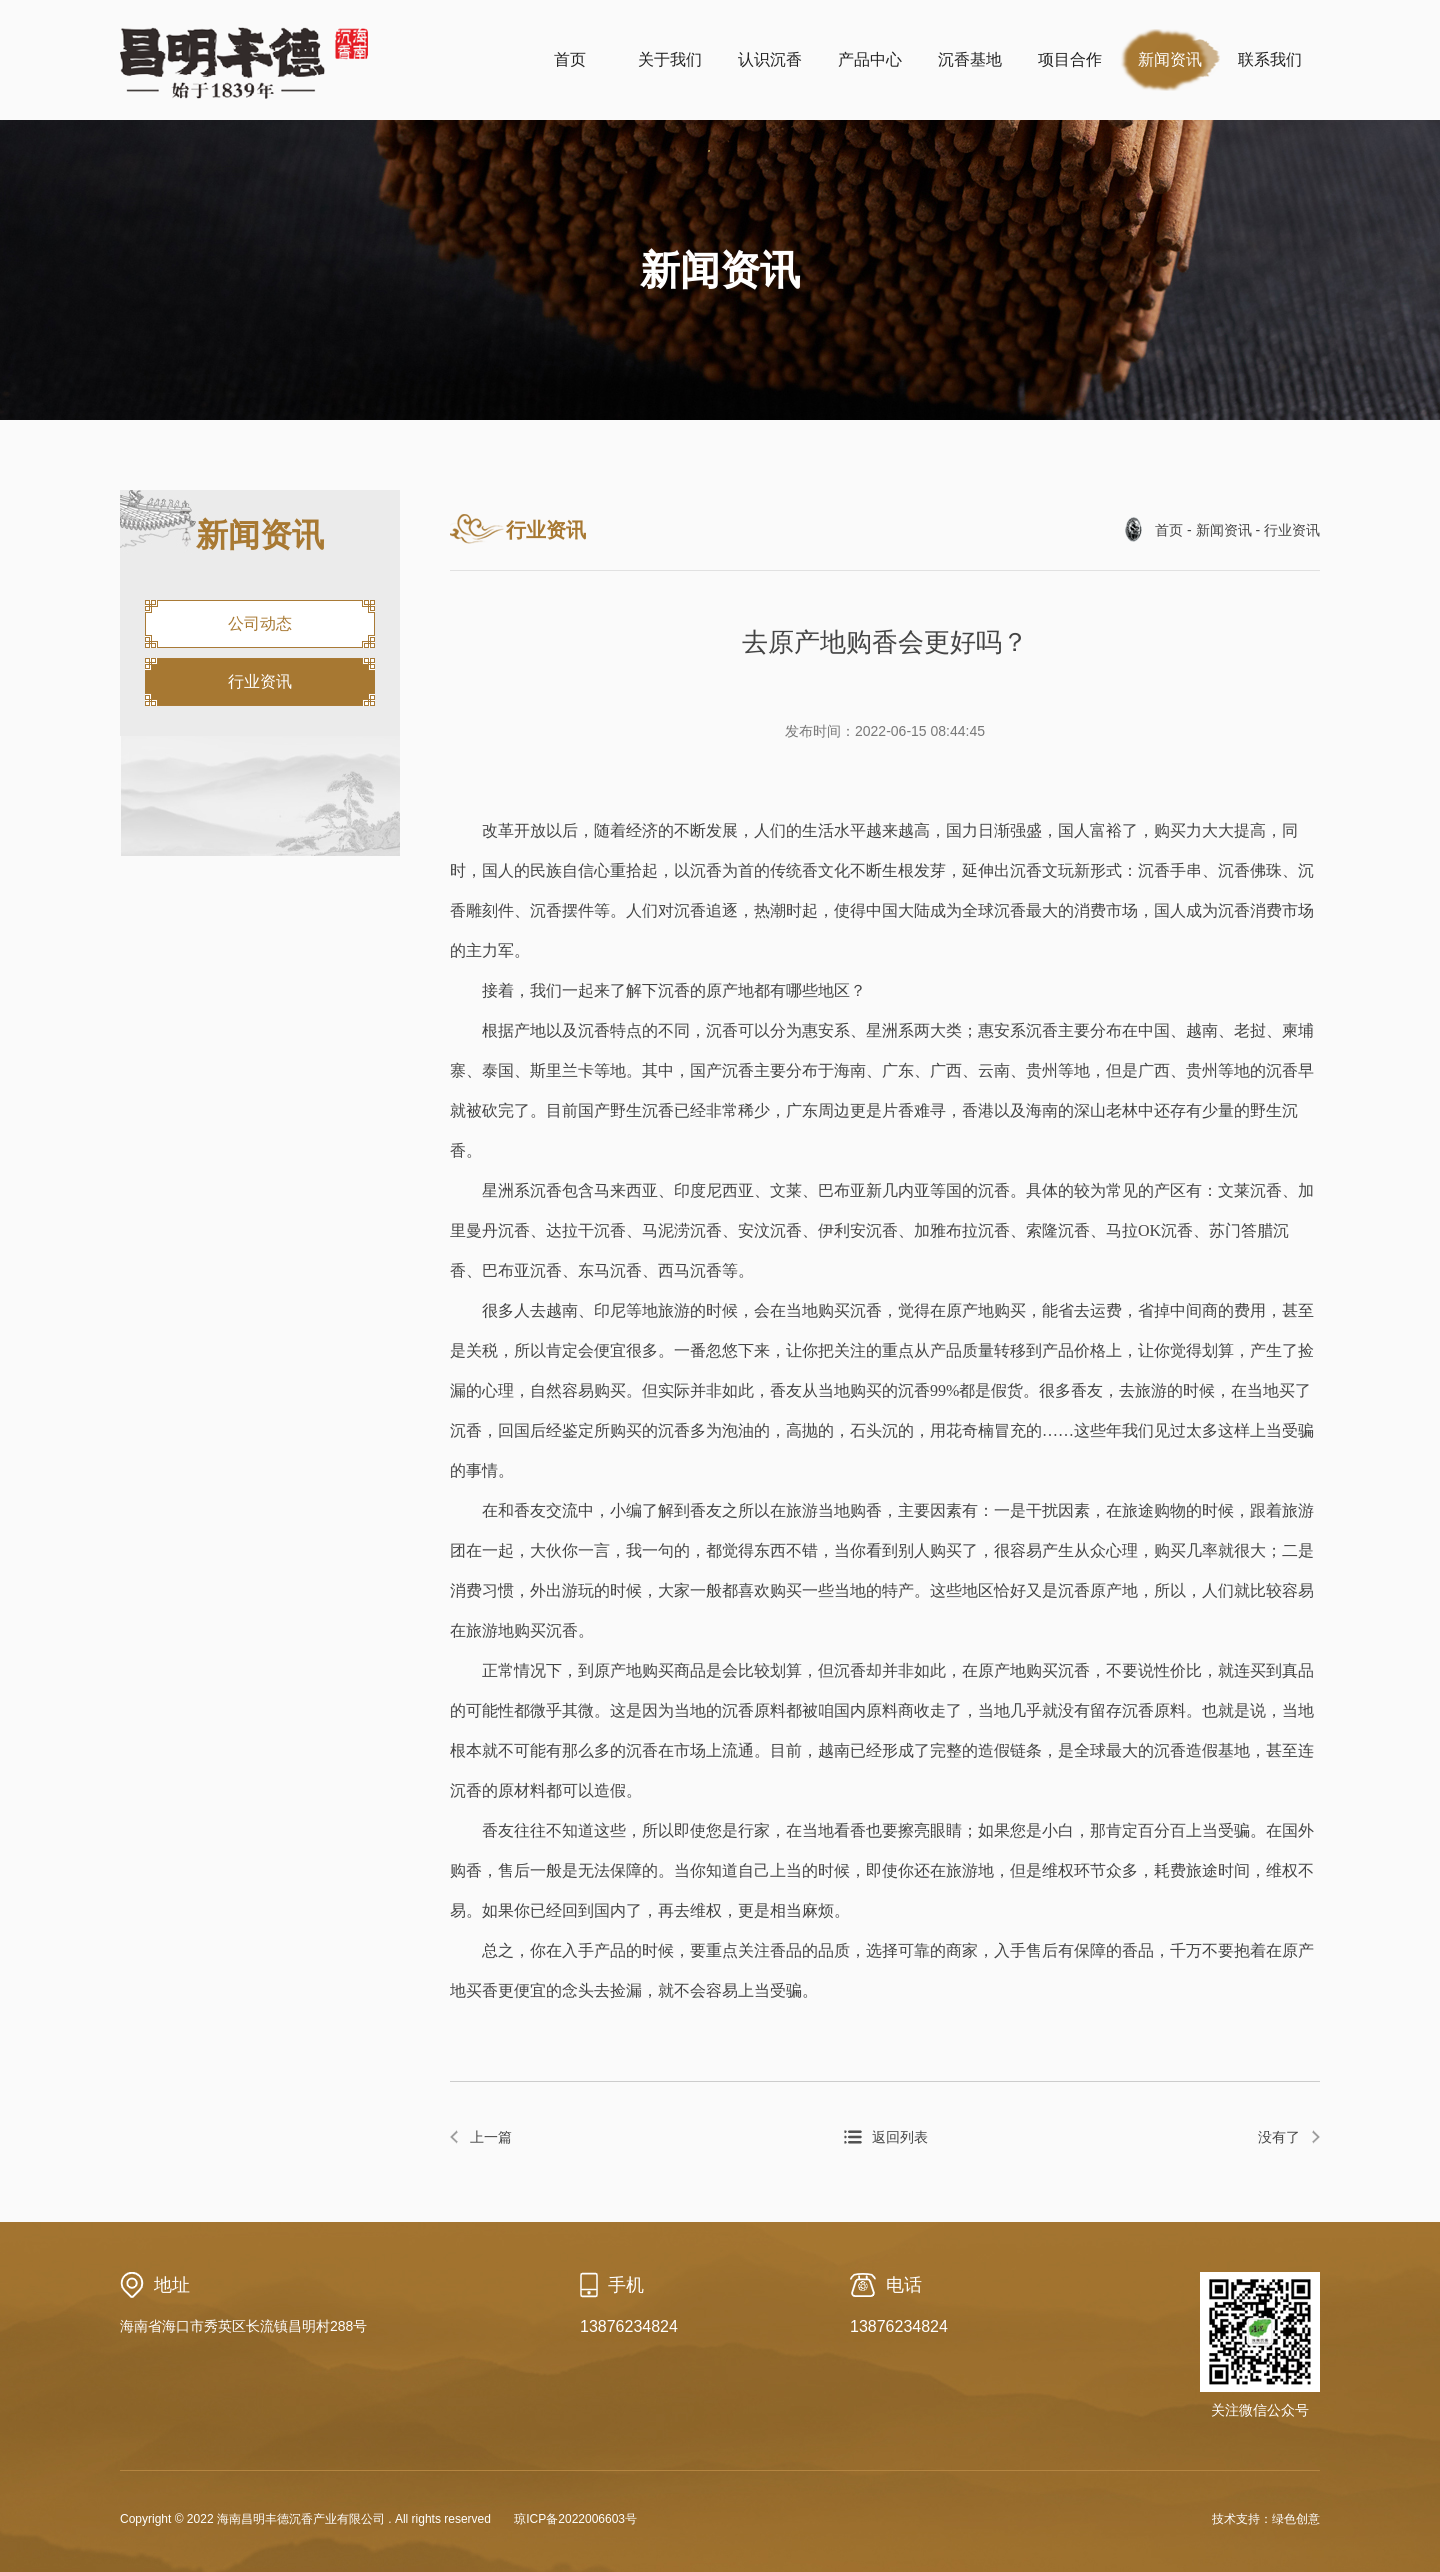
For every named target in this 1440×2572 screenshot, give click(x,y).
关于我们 (670, 59)
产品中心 (870, 59)
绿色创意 (1296, 2519)
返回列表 (900, 2137)
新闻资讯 (1170, 59)
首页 (570, 59)
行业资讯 (260, 681)
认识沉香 (770, 59)
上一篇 (491, 2137)
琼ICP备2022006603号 (575, 2519)
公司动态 (260, 623)
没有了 (1279, 2137)
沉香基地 (970, 59)
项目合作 (1070, 59)
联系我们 (1270, 59)
